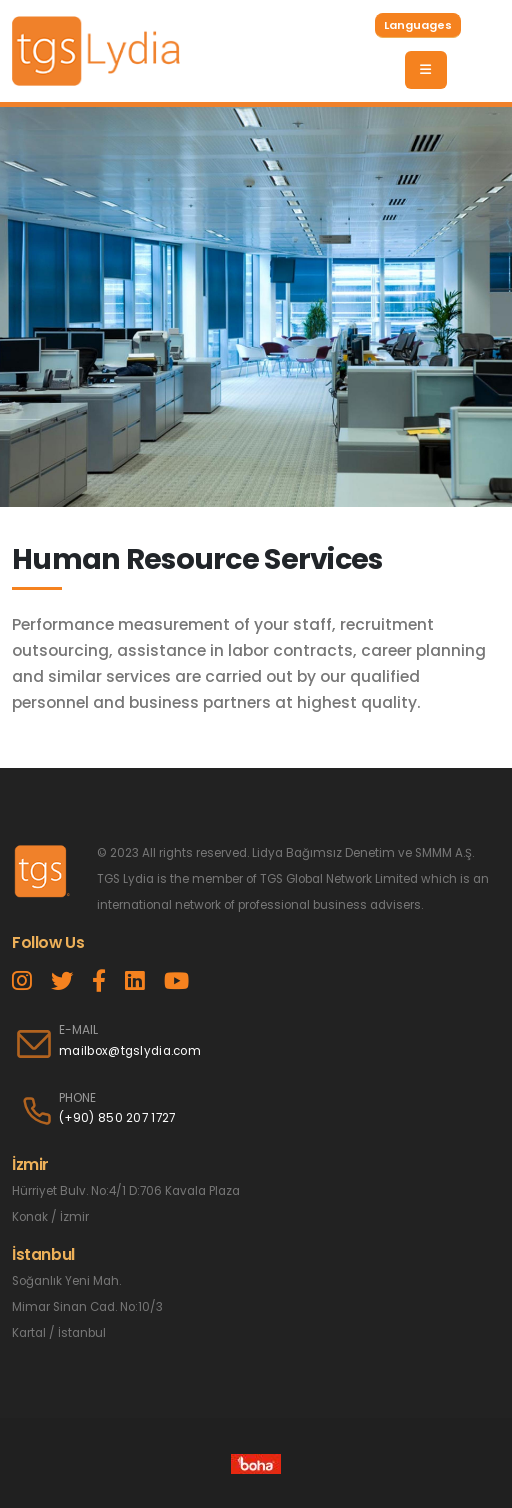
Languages (418, 25)
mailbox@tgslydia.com (130, 1051)
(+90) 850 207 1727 (117, 1118)
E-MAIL (78, 1030)
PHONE (77, 1098)
